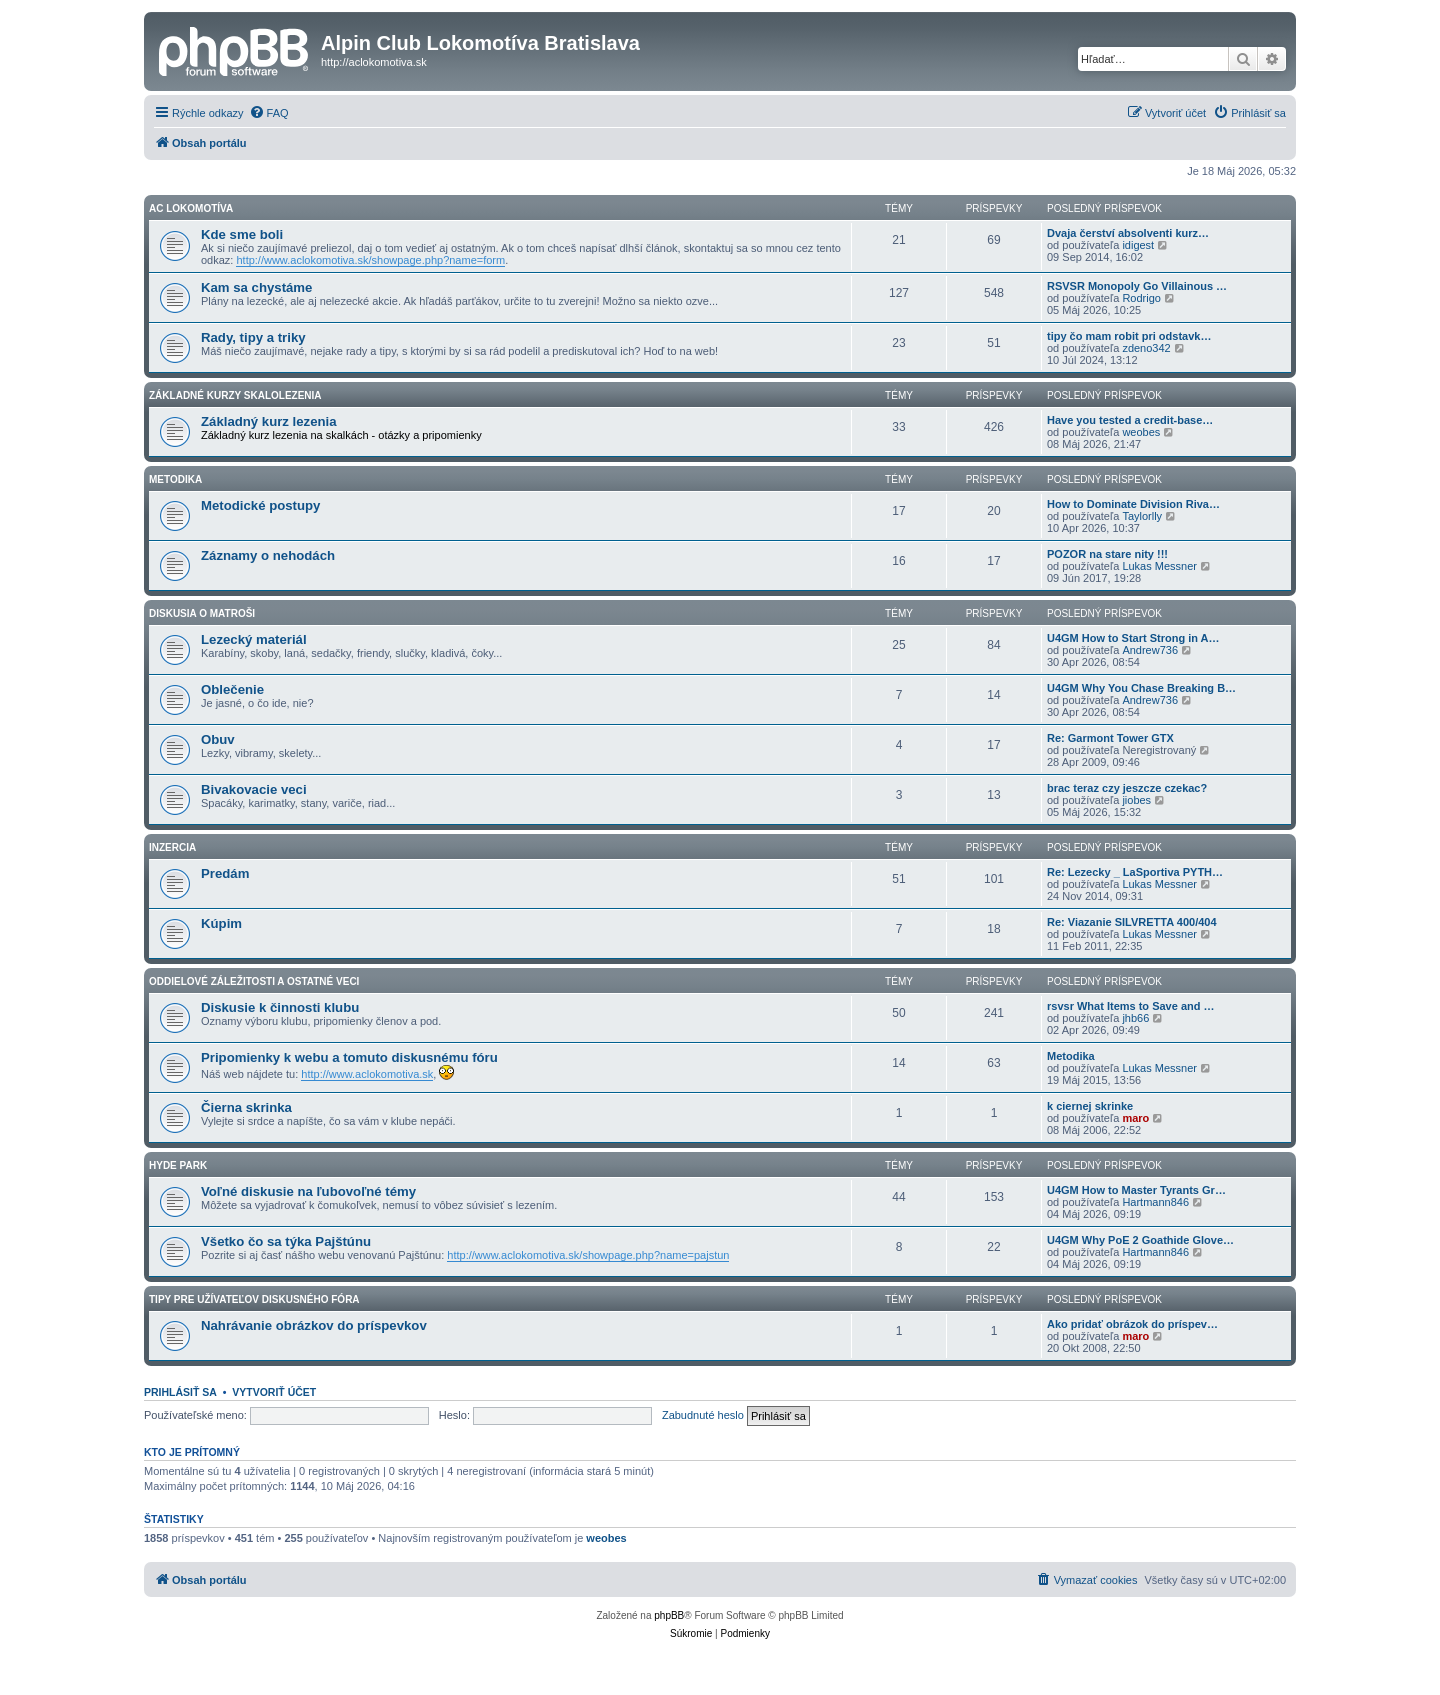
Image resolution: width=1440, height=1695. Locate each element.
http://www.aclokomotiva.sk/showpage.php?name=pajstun (588, 1255)
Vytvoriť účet (274, 1392)
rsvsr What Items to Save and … (1131, 1006)
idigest (1138, 245)
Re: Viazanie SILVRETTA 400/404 (1132, 922)
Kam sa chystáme (256, 287)
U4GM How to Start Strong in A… (1133, 638)
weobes (1141, 432)
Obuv (218, 739)
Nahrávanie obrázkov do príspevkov (314, 1325)
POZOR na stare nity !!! (1107, 554)
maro (1135, 1118)
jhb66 (1135, 1018)
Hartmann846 (1155, 1202)
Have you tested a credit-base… (1130, 420)
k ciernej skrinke (1090, 1106)
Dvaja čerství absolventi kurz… (1128, 233)
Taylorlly (1142, 516)
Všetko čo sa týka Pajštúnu (286, 1241)
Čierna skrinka (246, 1107)
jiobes (1136, 800)
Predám (225, 873)
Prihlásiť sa (180, 1392)
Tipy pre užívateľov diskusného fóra (254, 1299)
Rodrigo (1141, 298)
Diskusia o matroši (202, 613)
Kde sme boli (242, 234)
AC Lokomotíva (191, 208)
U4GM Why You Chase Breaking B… (1141, 688)
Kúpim (221, 923)
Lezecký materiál (254, 639)
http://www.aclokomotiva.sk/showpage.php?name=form (370, 260)
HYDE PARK (178, 1165)
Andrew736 (1150, 650)
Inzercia (172, 847)
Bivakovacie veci (254, 789)
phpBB (669, 1615)
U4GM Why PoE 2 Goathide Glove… (1140, 1240)
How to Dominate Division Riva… (1133, 504)
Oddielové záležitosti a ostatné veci (254, 981)
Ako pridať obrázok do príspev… (1132, 1324)
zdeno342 (1146, 348)
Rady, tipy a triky (253, 337)
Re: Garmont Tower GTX (1110, 738)
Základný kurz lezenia (269, 421)
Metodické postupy (260, 505)
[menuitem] (269, 113)
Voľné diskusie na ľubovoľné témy (308, 1191)
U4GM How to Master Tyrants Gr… (1136, 1190)
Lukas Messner (1159, 566)
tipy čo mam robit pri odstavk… (1129, 336)
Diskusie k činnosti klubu (280, 1007)
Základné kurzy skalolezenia (235, 395)
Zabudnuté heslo (703, 1415)
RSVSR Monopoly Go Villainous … (1137, 286)
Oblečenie (232, 689)
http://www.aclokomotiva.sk (367, 1074)
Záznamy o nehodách (268, 555)
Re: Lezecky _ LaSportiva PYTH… (1135, 872)
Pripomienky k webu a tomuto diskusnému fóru (349, 1057)
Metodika (175, 479)
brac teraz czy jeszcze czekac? (1127, 788)
